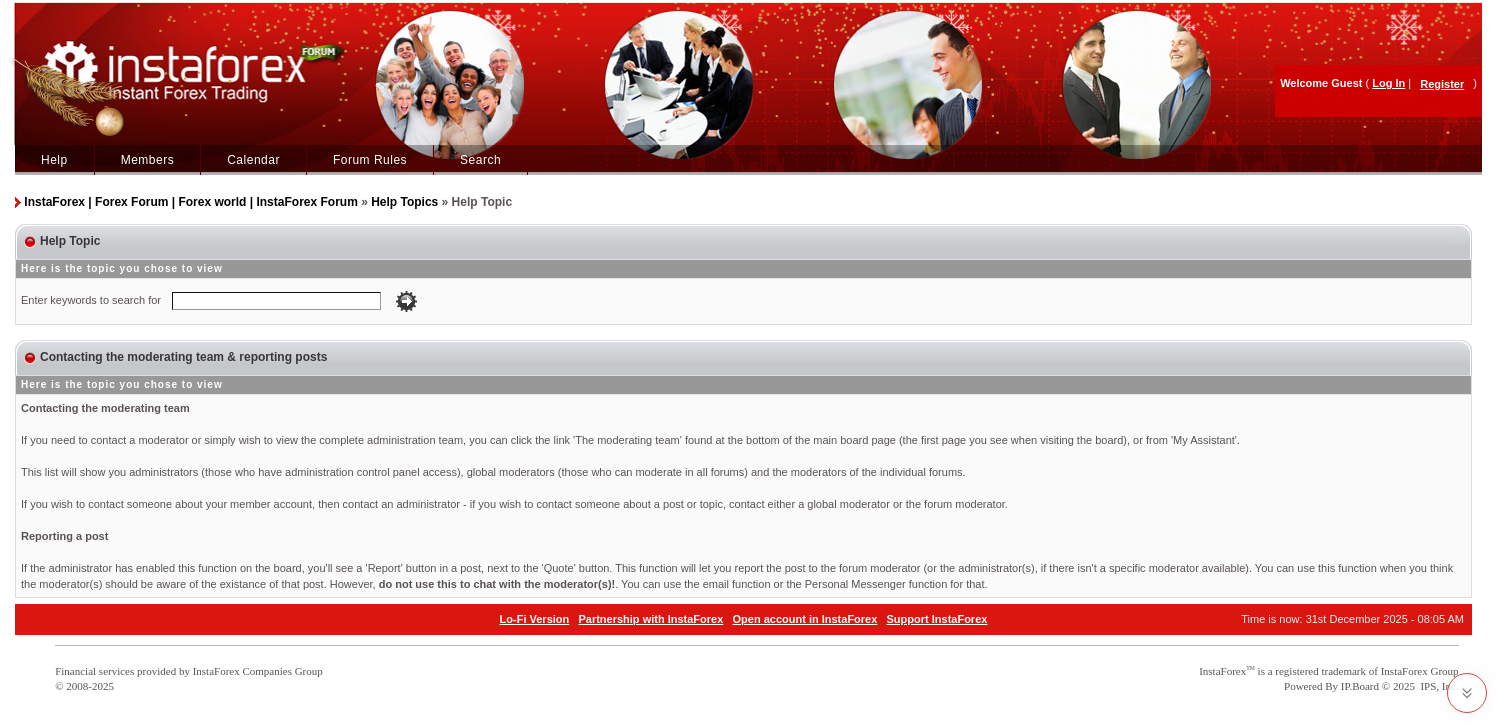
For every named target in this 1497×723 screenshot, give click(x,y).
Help (54, 160)
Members (148, 160)
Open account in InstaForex (805, 619)
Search (480, 160)
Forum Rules (370, 160)
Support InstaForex (937, 619)
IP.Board (1360, 686)
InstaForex (1222, 671)
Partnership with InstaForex (650, 619)
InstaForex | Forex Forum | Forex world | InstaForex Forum (190, 202)
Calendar (253, 160)
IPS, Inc (1437, 686)
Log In (1388, 83)
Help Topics (404, 202)
